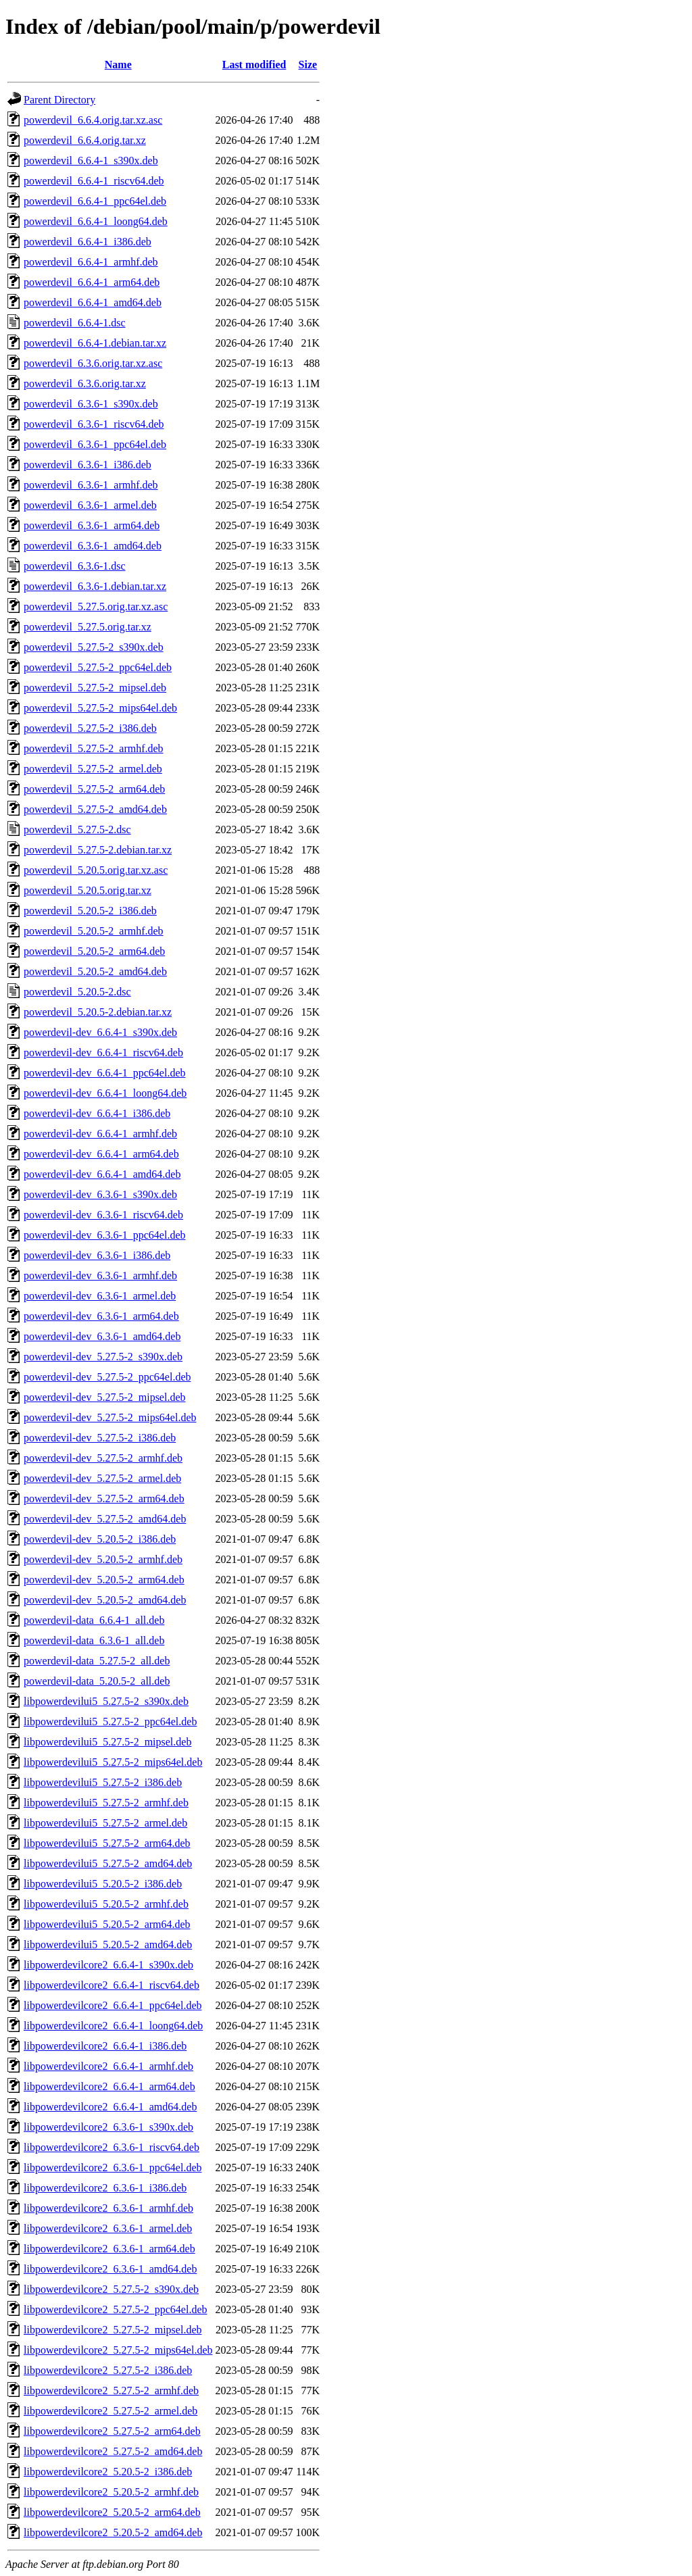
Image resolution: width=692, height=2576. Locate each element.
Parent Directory (59, 99)
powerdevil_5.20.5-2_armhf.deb (94, 931)
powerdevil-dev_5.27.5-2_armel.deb (102, 1478)
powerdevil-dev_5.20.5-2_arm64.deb (104, 1579)
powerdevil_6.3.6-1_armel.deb (90, 505)
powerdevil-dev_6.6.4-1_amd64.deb (102, 1174)
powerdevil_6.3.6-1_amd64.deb (93, 545)
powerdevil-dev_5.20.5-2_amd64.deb (105, 1600)
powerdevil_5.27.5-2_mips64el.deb (100, 708)
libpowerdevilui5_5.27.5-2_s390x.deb (106, 1701)
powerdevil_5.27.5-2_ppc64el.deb (98, 667)
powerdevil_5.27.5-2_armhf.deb (94, 748)
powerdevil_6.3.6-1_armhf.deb (91, 485)
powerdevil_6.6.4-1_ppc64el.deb (95, 201)
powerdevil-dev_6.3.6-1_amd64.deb (102, 1336)
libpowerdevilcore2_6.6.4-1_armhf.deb (108, 2066)
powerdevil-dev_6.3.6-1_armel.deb (100, 1296)
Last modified (254, 64)
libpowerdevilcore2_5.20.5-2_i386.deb (108, 2471)
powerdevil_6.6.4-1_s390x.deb (91, 160)
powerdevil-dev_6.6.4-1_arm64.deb (101, 1154)
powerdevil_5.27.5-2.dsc (77, 829)
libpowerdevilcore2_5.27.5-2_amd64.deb (113, 2451)
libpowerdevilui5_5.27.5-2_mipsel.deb (107, 1742)
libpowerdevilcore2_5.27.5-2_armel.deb (110, 2411)
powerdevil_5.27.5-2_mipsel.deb (95, 687)
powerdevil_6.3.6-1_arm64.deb (91, 525)
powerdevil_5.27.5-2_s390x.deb (94, 647)
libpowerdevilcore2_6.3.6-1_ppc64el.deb (112, 2167)
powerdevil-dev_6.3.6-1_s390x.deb (100, 1194)
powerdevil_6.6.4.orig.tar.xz (85, 140)
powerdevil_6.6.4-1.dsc (75, 322)
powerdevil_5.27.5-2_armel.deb (93, 768)
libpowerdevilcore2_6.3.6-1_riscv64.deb (111, 2147)
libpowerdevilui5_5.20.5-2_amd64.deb (108, 1944)
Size (308, 64)
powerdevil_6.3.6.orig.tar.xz (85, 383)
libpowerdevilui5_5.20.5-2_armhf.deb (106, 1904)
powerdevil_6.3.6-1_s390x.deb (91, 404)
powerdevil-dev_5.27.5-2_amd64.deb (105, 1519)
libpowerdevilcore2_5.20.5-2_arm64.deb (112, 2512)
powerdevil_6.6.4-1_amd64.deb (93, 302)
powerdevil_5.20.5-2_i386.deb (90, 910)
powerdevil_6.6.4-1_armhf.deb (91, 262)
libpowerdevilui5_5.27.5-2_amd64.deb (108, 1863)
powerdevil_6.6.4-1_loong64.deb (96, 221)
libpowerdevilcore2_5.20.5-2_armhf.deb (111, 2492)
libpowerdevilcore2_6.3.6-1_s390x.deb (108, 2127)
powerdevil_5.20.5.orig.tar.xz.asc (96, 870)
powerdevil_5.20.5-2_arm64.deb (94, 951)
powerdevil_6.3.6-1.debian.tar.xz (95, 586)
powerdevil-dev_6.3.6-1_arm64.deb (101, 1316)
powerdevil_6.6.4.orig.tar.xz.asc (93, 120)
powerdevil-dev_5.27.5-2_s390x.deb (103, 1356)
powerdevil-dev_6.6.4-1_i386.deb (97, 1113)
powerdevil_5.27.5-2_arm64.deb (94, 789)
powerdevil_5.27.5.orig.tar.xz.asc (96, 606)
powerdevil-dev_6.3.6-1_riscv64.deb (103, 1214)
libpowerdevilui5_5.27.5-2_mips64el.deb (113, 1762)
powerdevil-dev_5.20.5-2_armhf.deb (103, 1559)
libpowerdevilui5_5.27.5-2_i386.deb (103, 1782)
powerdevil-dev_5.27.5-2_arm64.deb (104, 1498)
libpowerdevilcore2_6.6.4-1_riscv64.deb (111, 1985)
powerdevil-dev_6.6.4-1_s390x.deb (100, 1032)
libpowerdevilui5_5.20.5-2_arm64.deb (107, 1924)
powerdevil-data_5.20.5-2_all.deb (97, 1681)
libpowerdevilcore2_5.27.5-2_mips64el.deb (118, 2350)
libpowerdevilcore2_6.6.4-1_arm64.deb (109, 2086)
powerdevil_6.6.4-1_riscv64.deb (94, 181)
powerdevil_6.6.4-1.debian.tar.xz (95, 343)
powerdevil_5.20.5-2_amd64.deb (95, 971)
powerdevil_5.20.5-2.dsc (77, 991)
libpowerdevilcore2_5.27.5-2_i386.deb (108, 2370)
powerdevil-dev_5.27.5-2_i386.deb (100, 1437)
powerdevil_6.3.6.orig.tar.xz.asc (93, 363)
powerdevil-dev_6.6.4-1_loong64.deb (105, 1093)
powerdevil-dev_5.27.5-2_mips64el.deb (110, 1417)
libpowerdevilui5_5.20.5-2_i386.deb (103, 1883)
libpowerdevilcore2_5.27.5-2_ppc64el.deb (115, 2309)
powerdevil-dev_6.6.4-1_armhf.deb (100, 1133)
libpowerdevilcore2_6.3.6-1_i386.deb (105, 2188)
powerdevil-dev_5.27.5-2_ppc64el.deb (107, 1377)
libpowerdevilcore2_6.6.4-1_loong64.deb (113, 2025)
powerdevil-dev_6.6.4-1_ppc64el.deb (104, 1073)
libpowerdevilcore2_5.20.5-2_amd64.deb (113, 2532)
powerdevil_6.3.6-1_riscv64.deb (94, 424)
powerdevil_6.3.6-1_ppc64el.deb (95, 444)
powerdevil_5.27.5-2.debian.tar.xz (98, 850)
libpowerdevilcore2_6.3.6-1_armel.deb (108, 2228)
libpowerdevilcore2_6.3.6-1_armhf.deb (108, 2208)
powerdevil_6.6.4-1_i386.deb (87, 241)
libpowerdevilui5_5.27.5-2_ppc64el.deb (110, 1721)
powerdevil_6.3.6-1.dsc (75, 566)
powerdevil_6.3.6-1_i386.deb (87, 464)
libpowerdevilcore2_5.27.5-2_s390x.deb (111, 2289)
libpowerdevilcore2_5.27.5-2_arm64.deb (112, 2431)
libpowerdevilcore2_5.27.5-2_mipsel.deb (113, 2329)
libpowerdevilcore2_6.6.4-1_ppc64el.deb (112, 2005)
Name (118, 64)
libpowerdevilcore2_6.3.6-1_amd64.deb (110, 2269)
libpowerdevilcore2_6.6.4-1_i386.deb (105, 2046)
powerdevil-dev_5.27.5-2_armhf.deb (103, 1458)
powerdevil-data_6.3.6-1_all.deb (94, 1640)
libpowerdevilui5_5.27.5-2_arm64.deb (107, 1843)
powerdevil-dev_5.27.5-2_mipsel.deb (105, 1397)
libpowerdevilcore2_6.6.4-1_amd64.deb (110, 2106)
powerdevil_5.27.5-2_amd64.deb (95, 809)
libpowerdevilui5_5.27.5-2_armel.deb (105, 1823)
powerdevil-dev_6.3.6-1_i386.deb (97, 1255)
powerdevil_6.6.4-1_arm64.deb (91, 282)
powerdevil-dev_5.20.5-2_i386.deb (100, 1539)
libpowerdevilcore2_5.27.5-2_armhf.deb (111, 2390)
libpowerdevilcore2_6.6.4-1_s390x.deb (108, 1965)
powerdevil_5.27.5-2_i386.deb (90, 728)
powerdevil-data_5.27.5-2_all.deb (97, 1660)
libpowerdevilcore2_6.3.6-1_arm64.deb (109, 2248)
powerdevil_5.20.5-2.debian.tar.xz (98, 1012)
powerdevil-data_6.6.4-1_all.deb (94, 1620)
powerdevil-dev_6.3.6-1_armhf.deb (100, 1275)
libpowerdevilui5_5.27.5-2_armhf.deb (106, 1802)
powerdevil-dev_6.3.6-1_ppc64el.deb (104, 1235)
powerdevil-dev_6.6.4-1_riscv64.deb (103, 1052)
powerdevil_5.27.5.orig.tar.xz (87, 627)
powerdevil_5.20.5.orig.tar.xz (87, 890)
